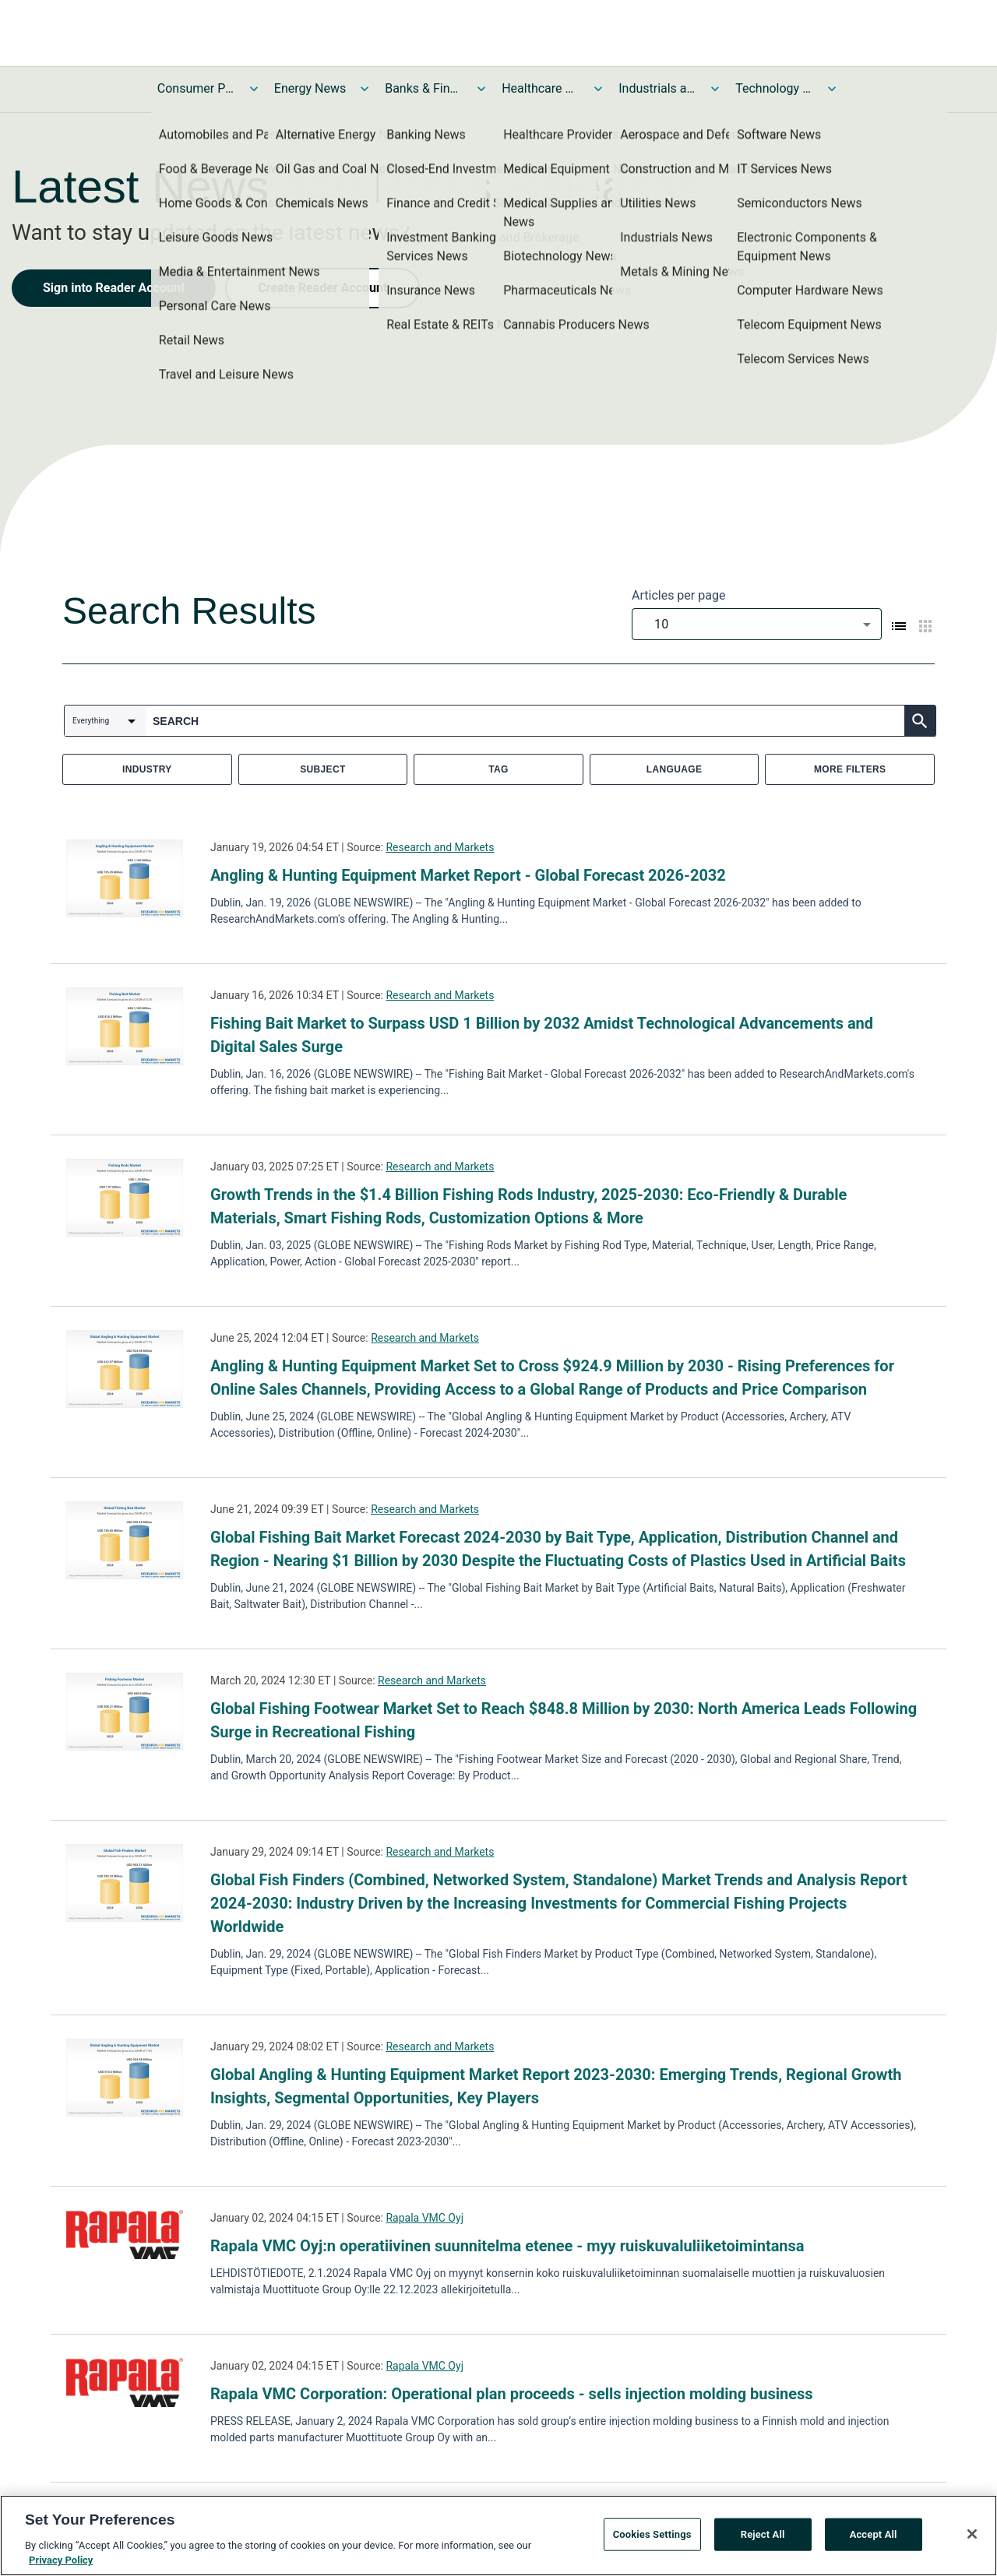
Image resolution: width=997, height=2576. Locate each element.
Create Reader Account (322, 287)
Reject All (763, 2540)
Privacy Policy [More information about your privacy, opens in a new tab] (61, 2566)
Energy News (310, 88)
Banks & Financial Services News (424, 88)
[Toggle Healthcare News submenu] (598, 89)
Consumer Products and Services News (196, 88)
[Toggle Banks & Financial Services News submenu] (481, 89)
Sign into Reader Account (114, 287)
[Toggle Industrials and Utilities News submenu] (715, 89)
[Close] (972, 2539)
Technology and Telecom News (774, 88)
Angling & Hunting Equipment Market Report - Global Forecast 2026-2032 (468, 875)
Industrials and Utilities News (657, 88)
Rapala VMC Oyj (424, 2218)
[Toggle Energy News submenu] (364, 89)
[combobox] (757, 624)
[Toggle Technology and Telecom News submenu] (832, 89)
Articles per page (678, 595)
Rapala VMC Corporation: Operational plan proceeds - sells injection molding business (511, 2393)
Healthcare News (541, 88)
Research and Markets (440, 847)
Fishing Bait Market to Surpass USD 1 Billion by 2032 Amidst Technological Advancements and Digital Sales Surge (541, 1035)
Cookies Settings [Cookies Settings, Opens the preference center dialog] (652, 2540)
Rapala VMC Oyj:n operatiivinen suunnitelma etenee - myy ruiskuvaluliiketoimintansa (507, 2245)
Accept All (873, 2540)
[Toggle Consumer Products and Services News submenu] (254, 89)
